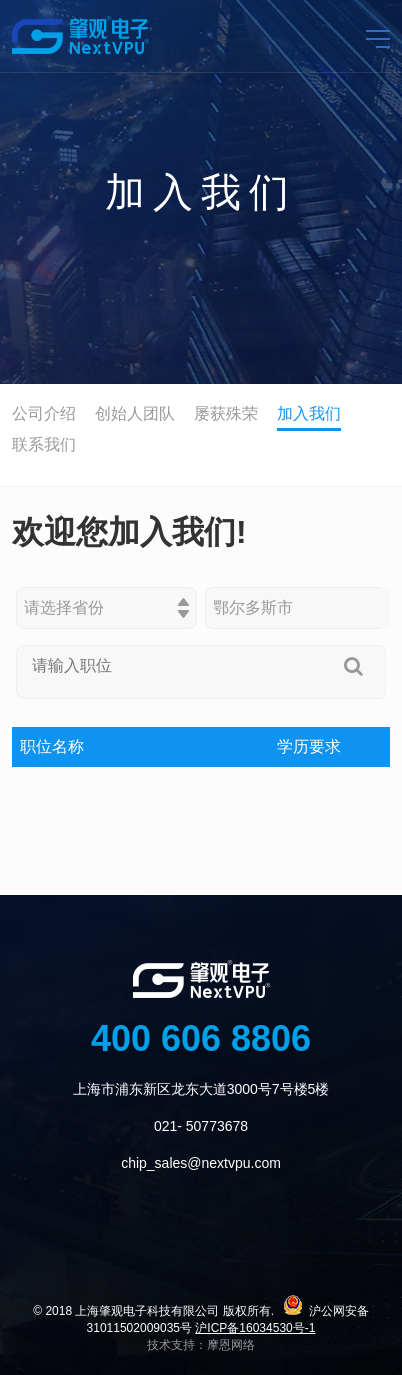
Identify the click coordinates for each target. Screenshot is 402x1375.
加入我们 (309, 413)
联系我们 (44, 444)
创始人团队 (135, 413)
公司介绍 (44, 413)
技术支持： (177, 1345)
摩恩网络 (231, 1345)
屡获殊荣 (226, 413)
